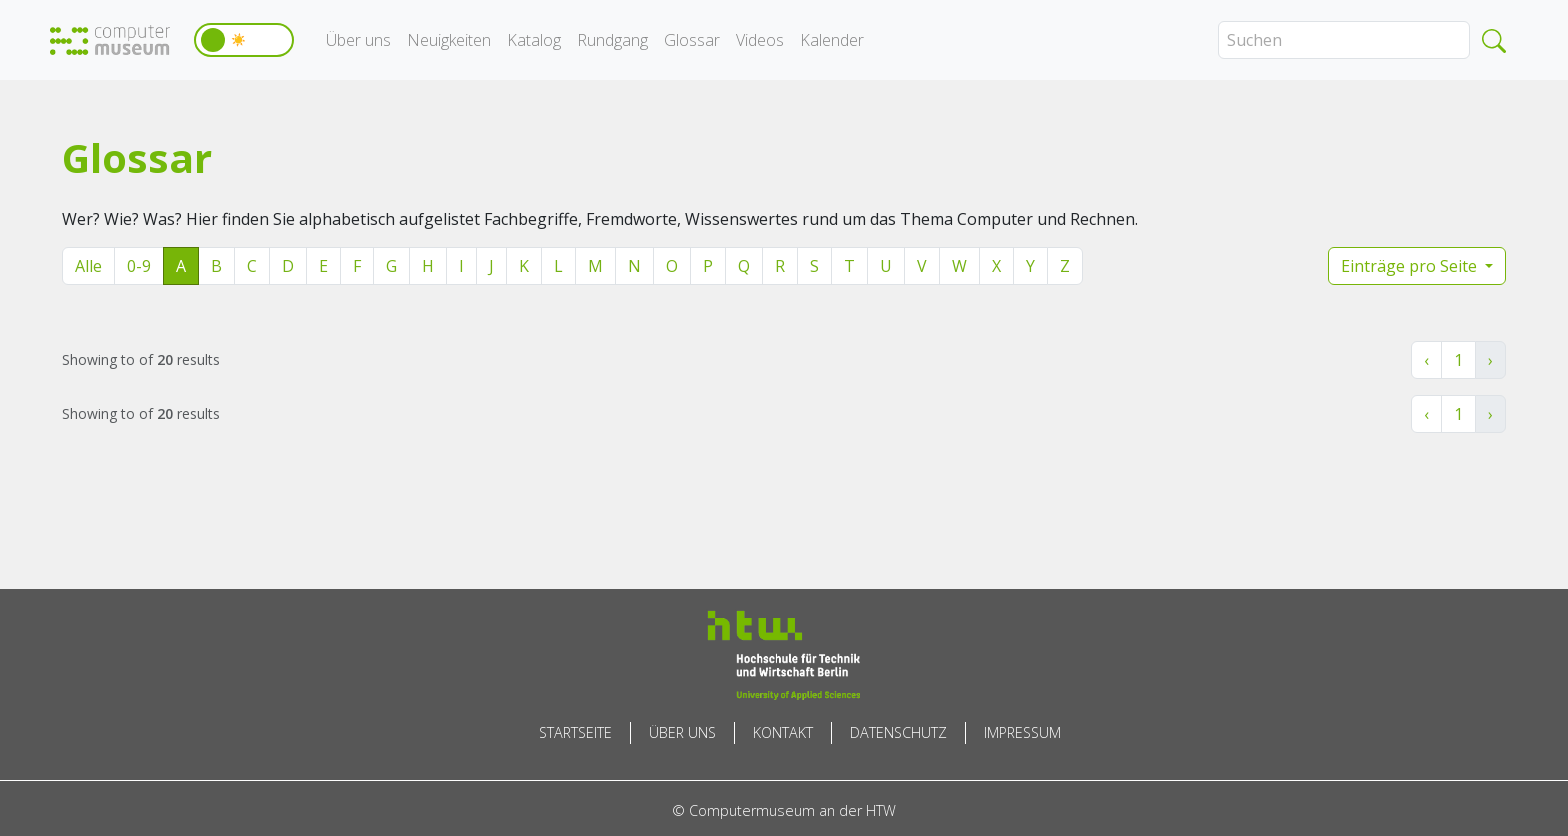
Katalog (534, 40)
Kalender (832, 40)
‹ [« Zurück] (1426, 360)
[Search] (1344, 40)
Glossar (692, 40)
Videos (760, 40)
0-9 (139, 266)
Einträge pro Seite (1411, 266)
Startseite (575, 732)
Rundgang (612, 40)
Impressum (1022, 732)
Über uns (358, 40)
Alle (88, 266)
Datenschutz (898, 732)
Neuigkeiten (449, 40)
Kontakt (783, 732)
